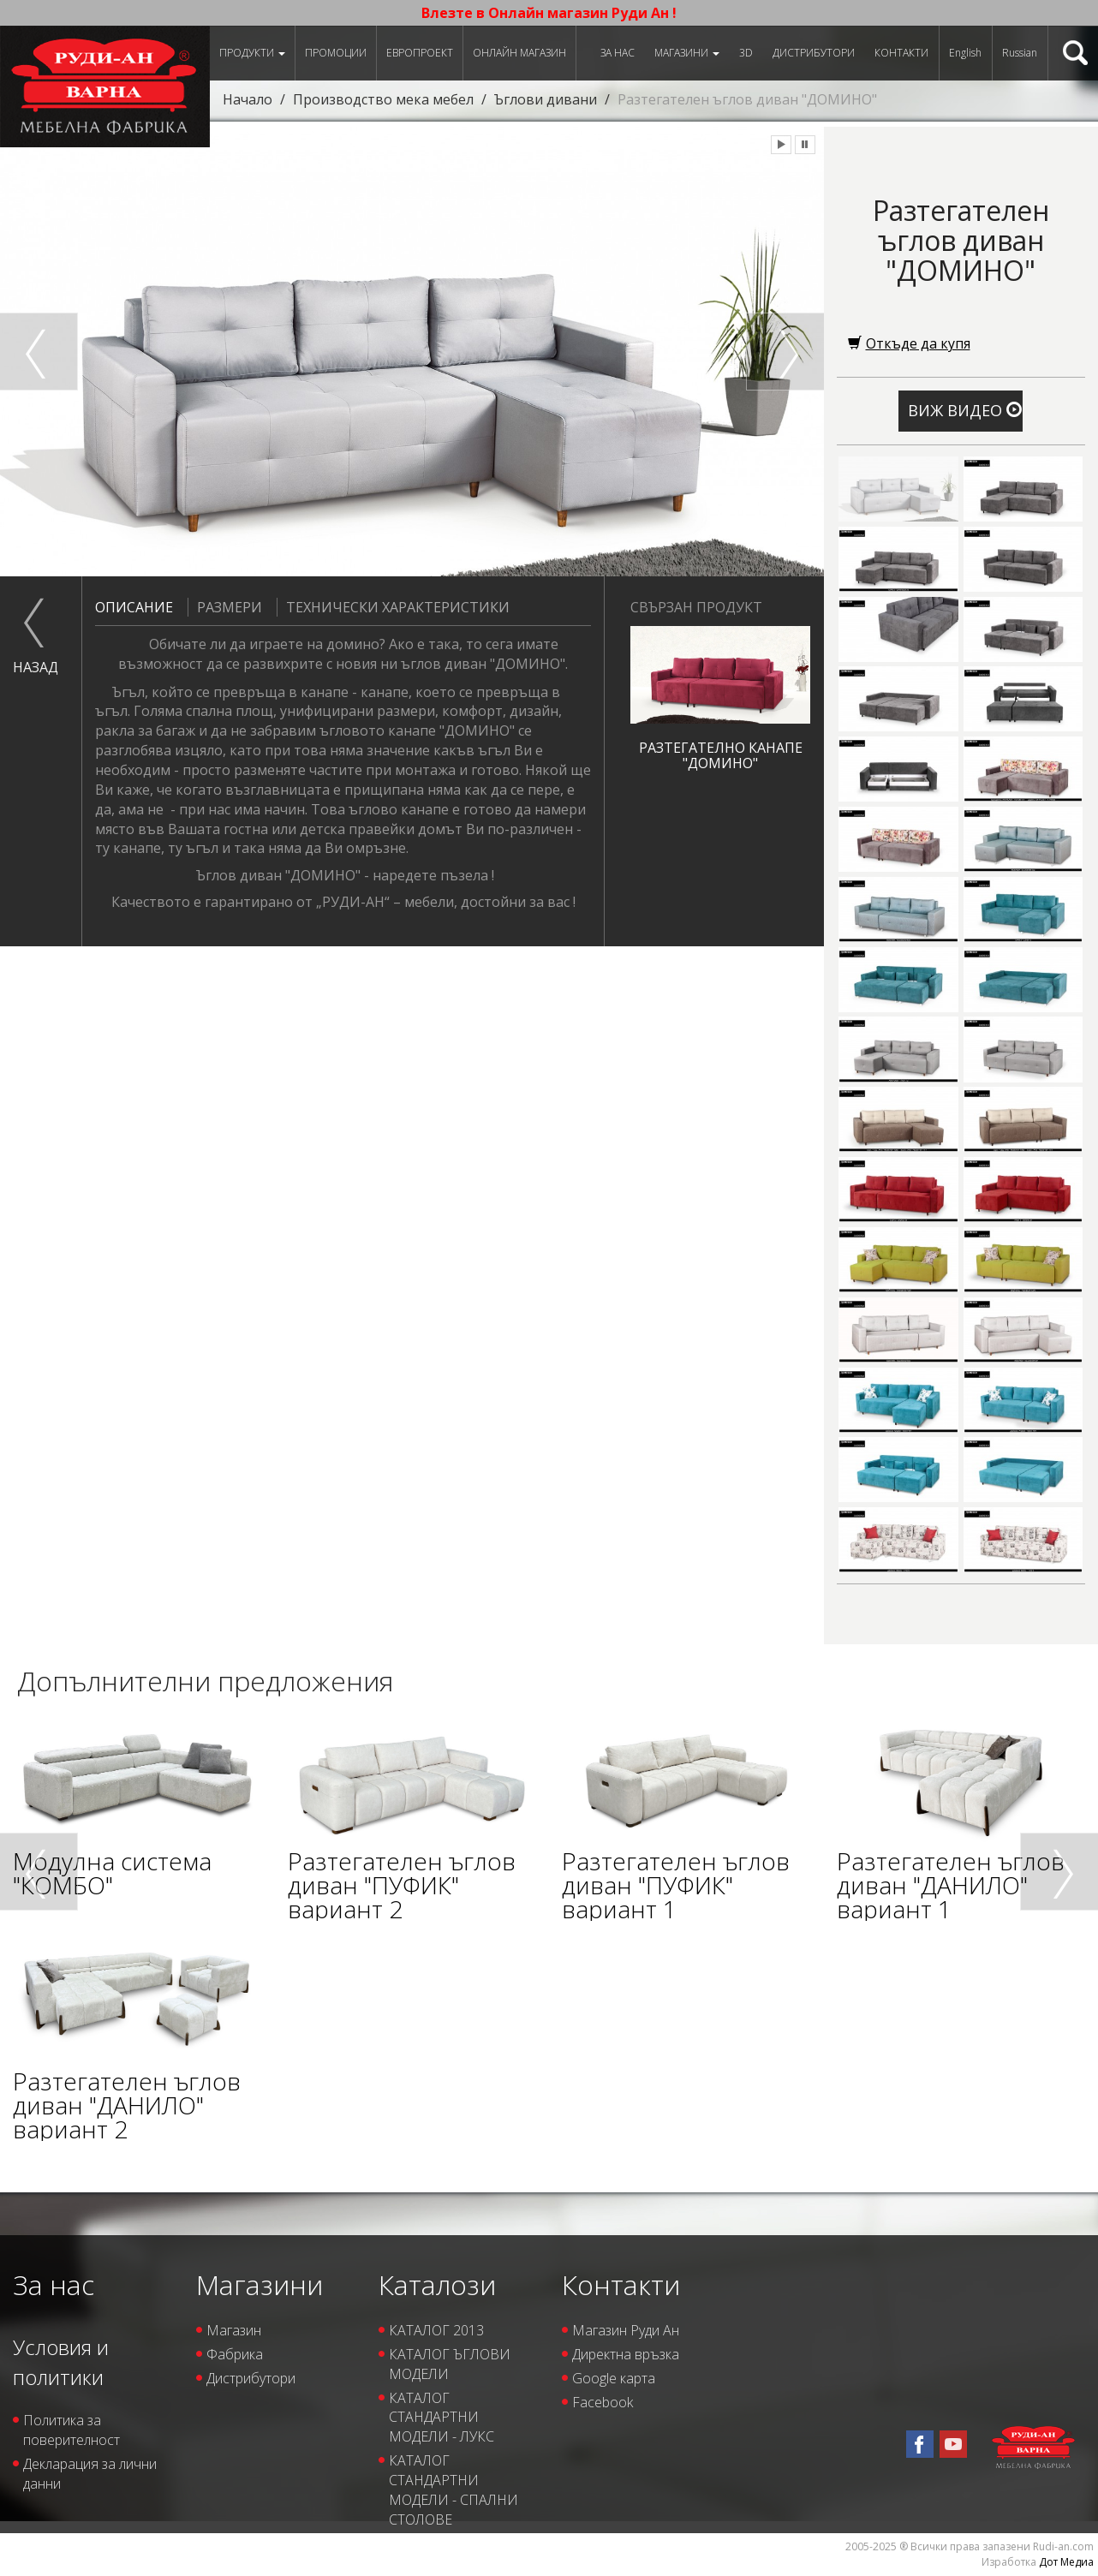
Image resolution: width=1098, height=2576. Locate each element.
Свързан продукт (696, 607)
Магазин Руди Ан (625, 2330)
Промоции (336, 52)
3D (746, 52)
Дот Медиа (1066, 2562)
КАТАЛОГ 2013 (436, 2330)
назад (34, 667)
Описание (134, 607)
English (965, 52)
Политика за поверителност (71, 2430)
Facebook (602, 2402)
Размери (225, 607)
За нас (617, 52)
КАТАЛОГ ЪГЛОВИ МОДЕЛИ (449, 2364)
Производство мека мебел (383, 99)
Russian (1019, 52)
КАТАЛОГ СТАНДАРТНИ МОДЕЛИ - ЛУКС (441, 2417)
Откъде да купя (909, 343)
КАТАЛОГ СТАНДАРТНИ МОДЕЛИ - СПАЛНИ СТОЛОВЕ (453, 2490)
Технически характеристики (393, 607)
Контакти (901, 52)
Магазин (233, 2330)
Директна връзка (625, 2354)
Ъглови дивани (545, 99)
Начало (247, 99)
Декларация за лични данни (90, 2473)
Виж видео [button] (965, 410)
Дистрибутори (814, 52)
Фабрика (234, 2354)
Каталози (437, 2284)
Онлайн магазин (519, 52)
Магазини (686, 52)
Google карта (613, 2378)
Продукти (252, 52)
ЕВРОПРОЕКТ (419, 52)
